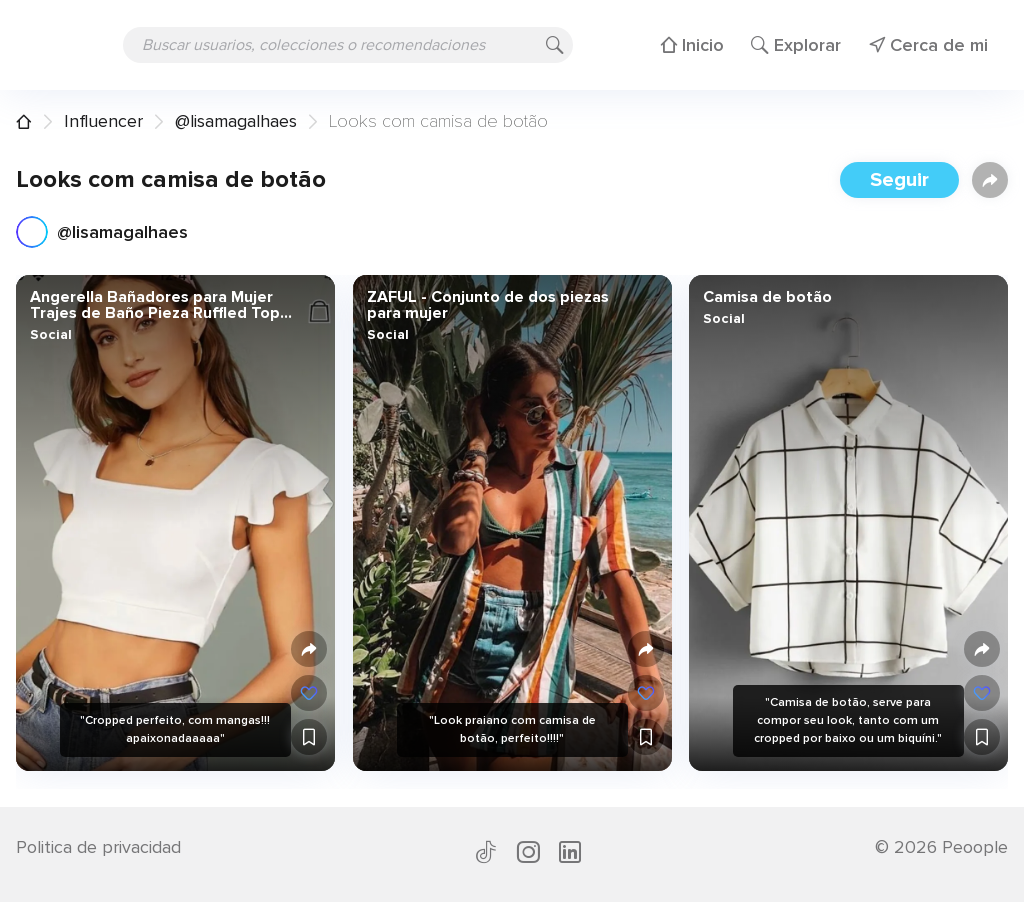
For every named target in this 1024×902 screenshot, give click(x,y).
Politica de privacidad (98, 847)
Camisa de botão (767, 297)
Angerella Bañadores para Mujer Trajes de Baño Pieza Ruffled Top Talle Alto (155, 305)
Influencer (103, 121)
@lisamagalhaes (236, 121)
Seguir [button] (899, 180)
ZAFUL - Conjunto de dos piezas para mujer (487, 305)
